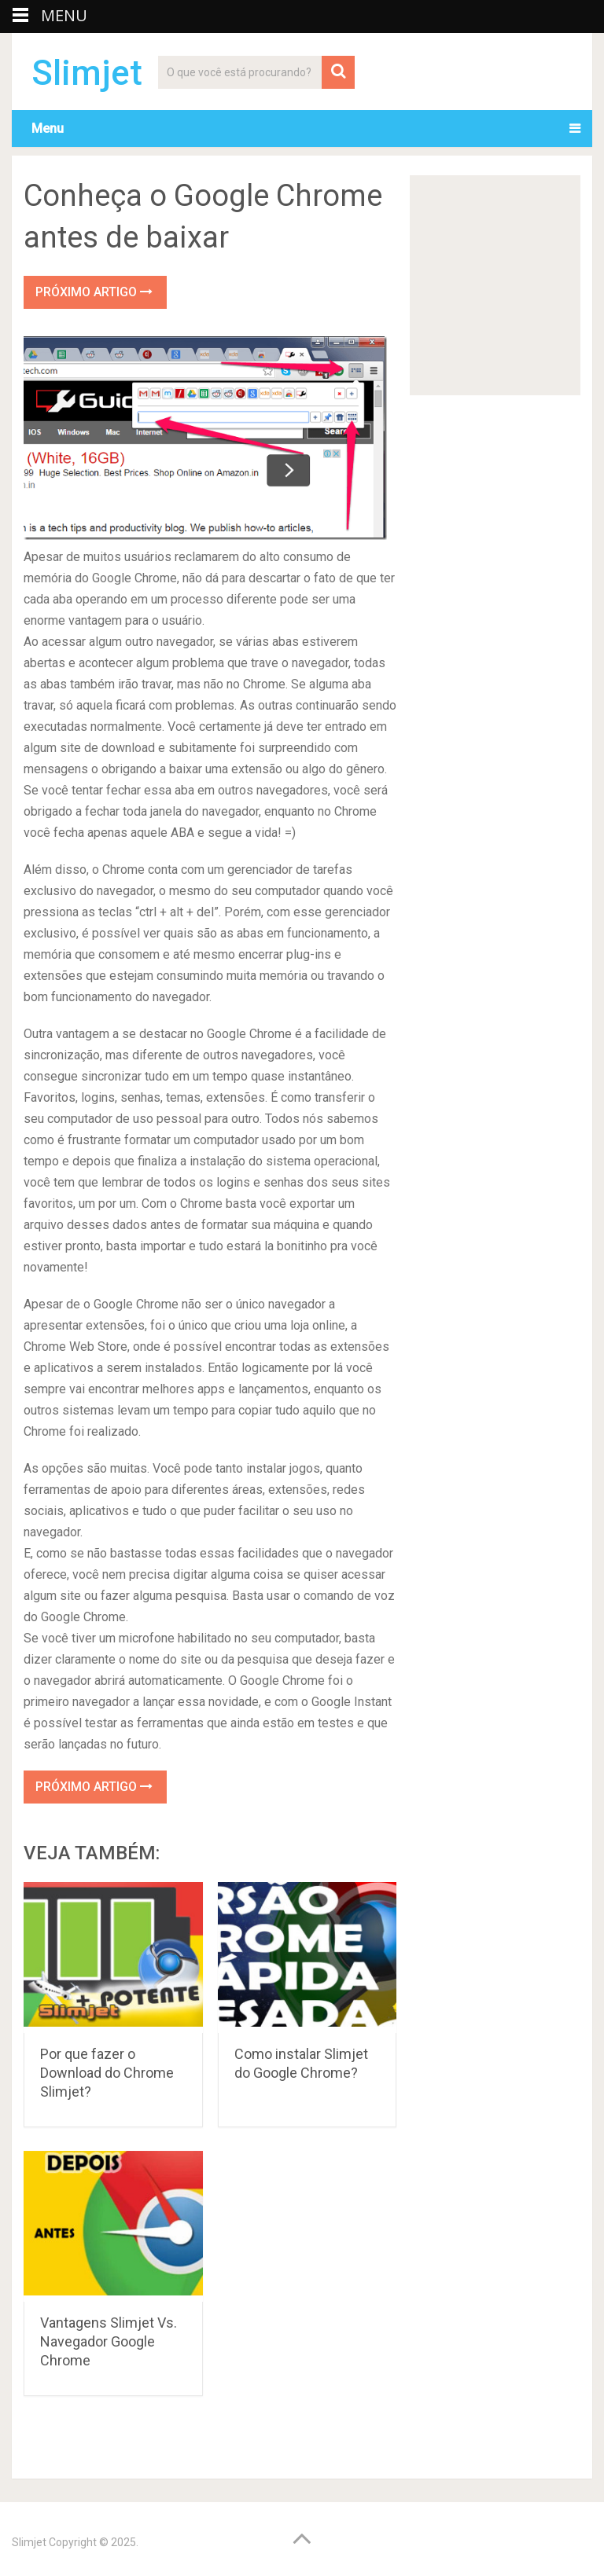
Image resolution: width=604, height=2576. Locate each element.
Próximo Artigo (94, 291)
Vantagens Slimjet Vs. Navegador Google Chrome (108, 2341)
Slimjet (86, 73)
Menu (47, 128)
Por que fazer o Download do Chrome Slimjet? (107, 2073)
